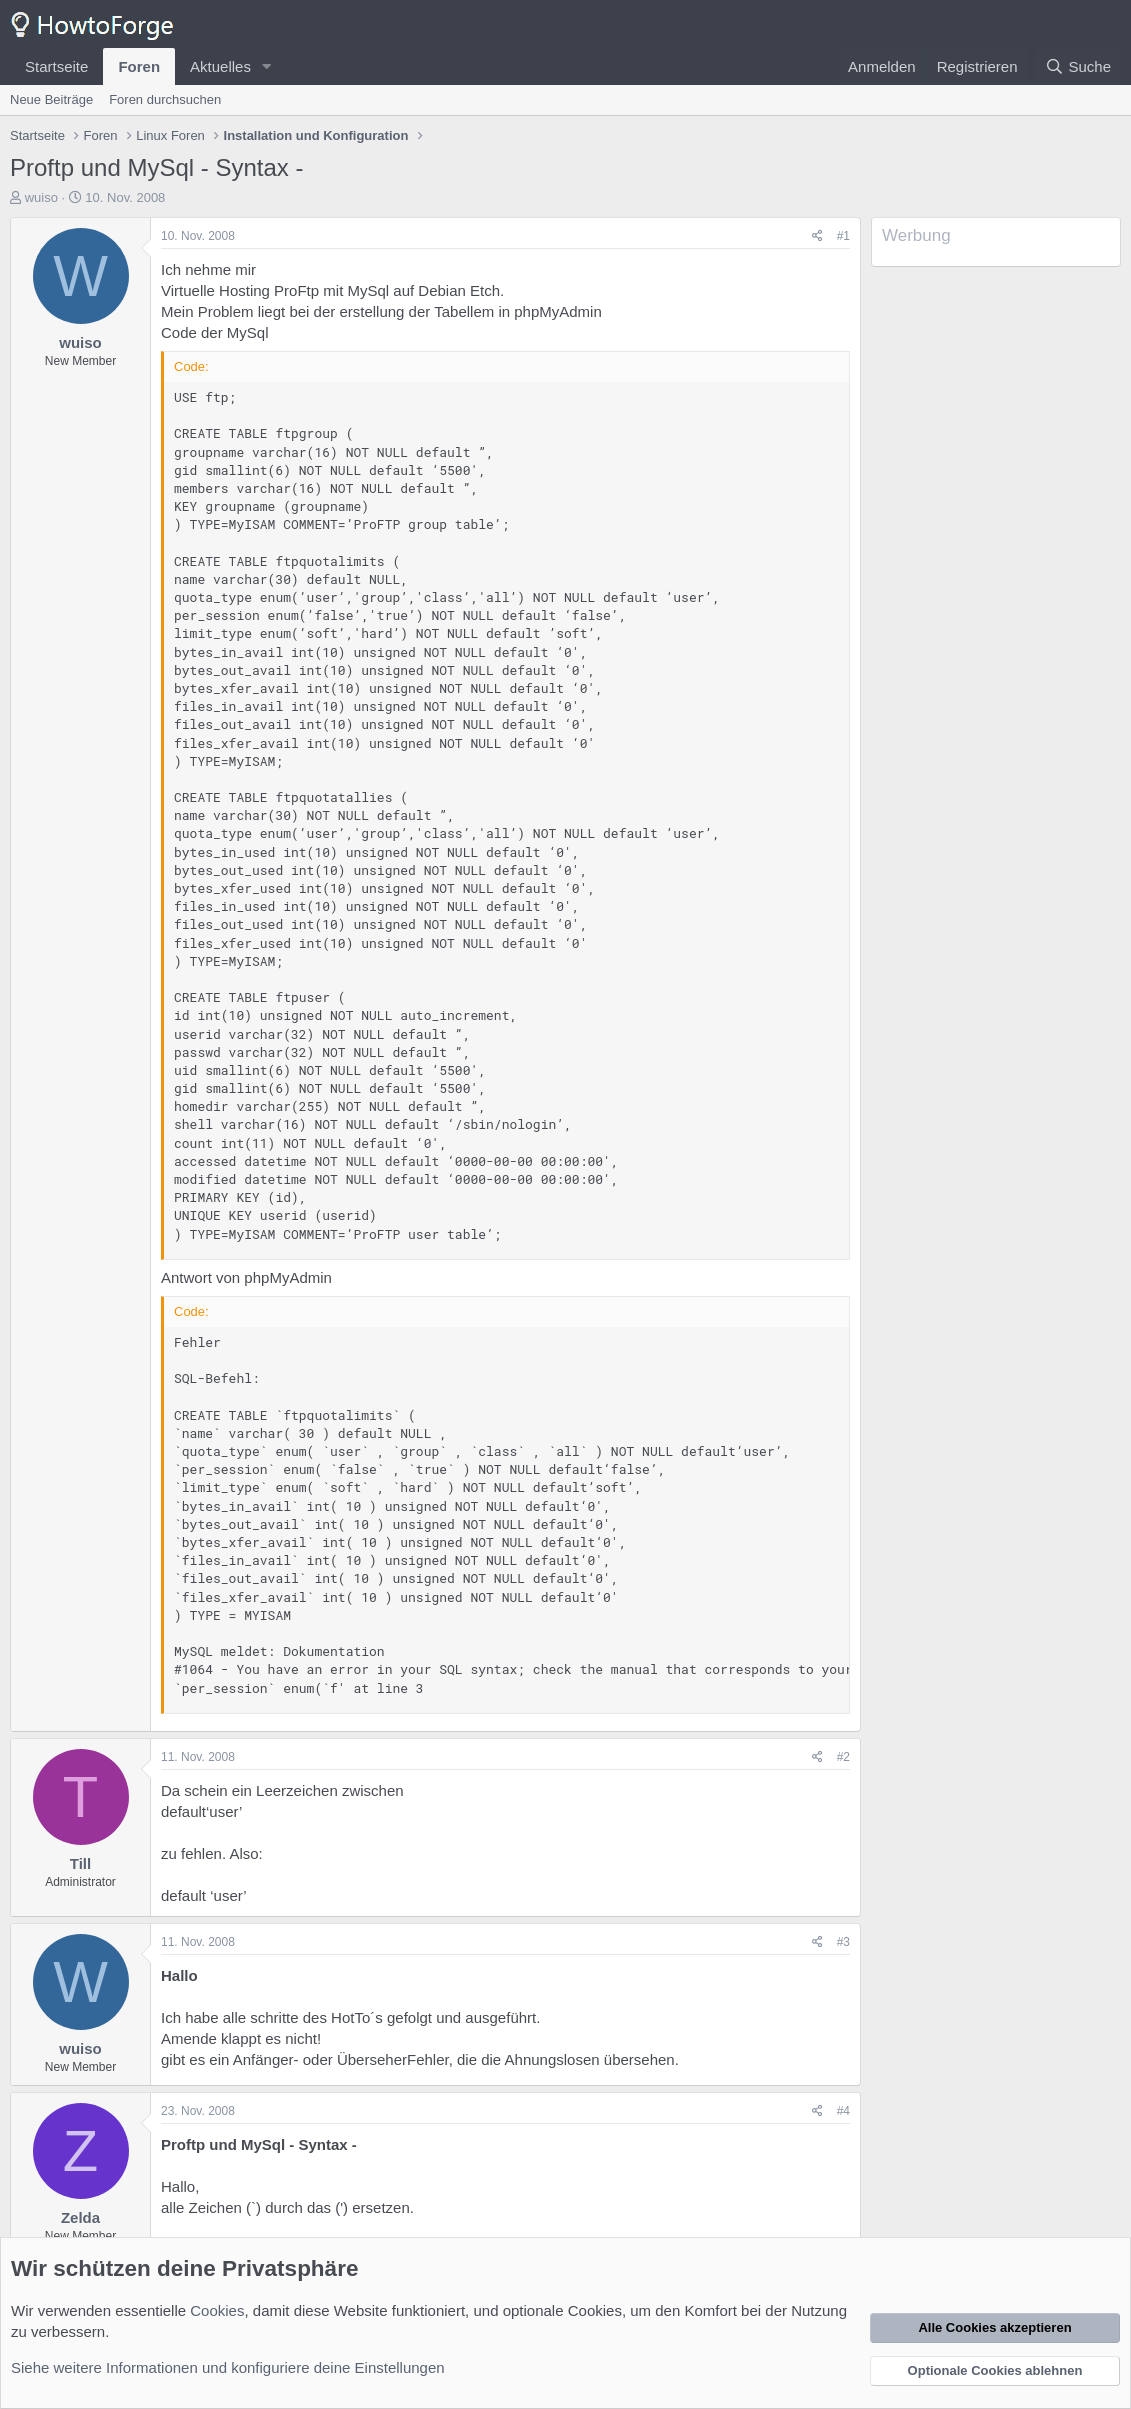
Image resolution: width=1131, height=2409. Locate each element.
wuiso (41, 197)
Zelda (80, 2217)
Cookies (217, 2310)
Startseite (56, 66)
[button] (267, 66)
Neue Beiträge (51, 99)
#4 (843, 2111)
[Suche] (1078, 66)
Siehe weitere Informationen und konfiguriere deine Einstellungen (228, 2367)
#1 (843, 236)
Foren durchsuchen (165, 99)
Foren (139, 66)
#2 (843, 1757)
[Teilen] (817, 236)
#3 (843, 1942)
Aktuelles (220, 66)
